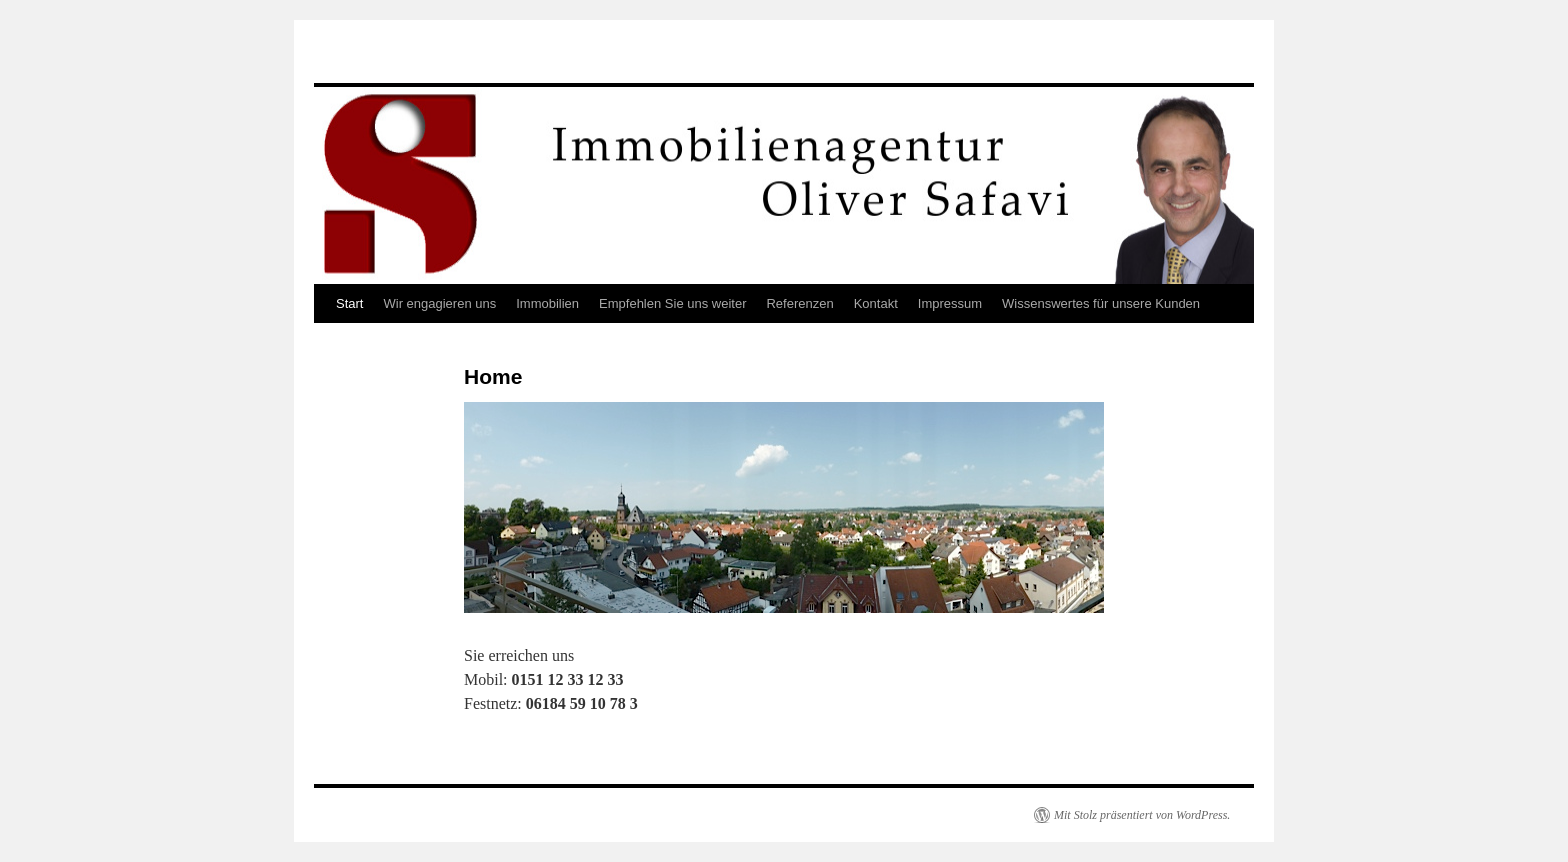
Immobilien (547, 303)
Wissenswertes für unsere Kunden (1101, 303)
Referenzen (799, 303)
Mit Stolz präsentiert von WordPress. (1142, 815)
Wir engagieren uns (439, 303)
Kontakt (876, 303)
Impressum (950, 303)
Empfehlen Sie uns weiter (672, 303)
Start (349, 303)
